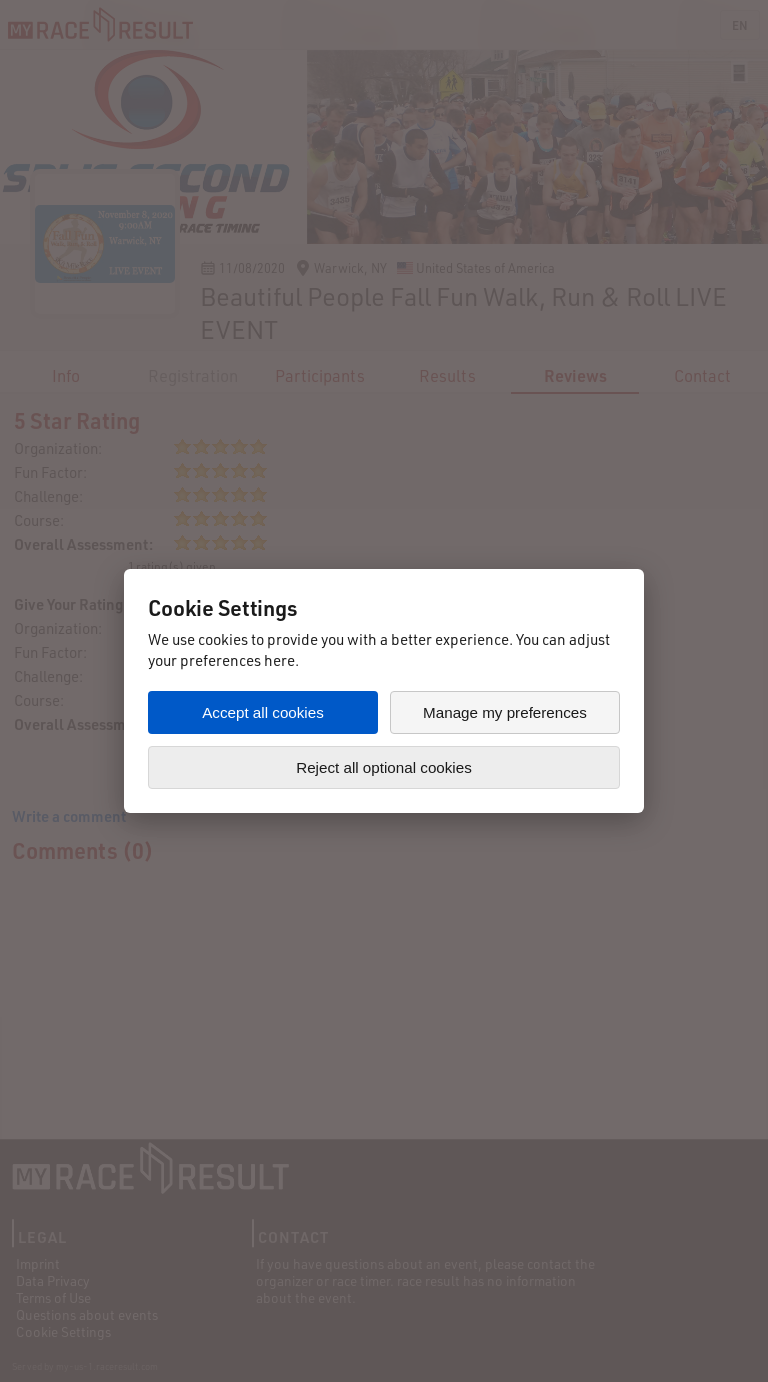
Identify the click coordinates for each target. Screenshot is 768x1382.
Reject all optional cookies (384, 767)
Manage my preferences (505, 712)
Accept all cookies (263, 712)
